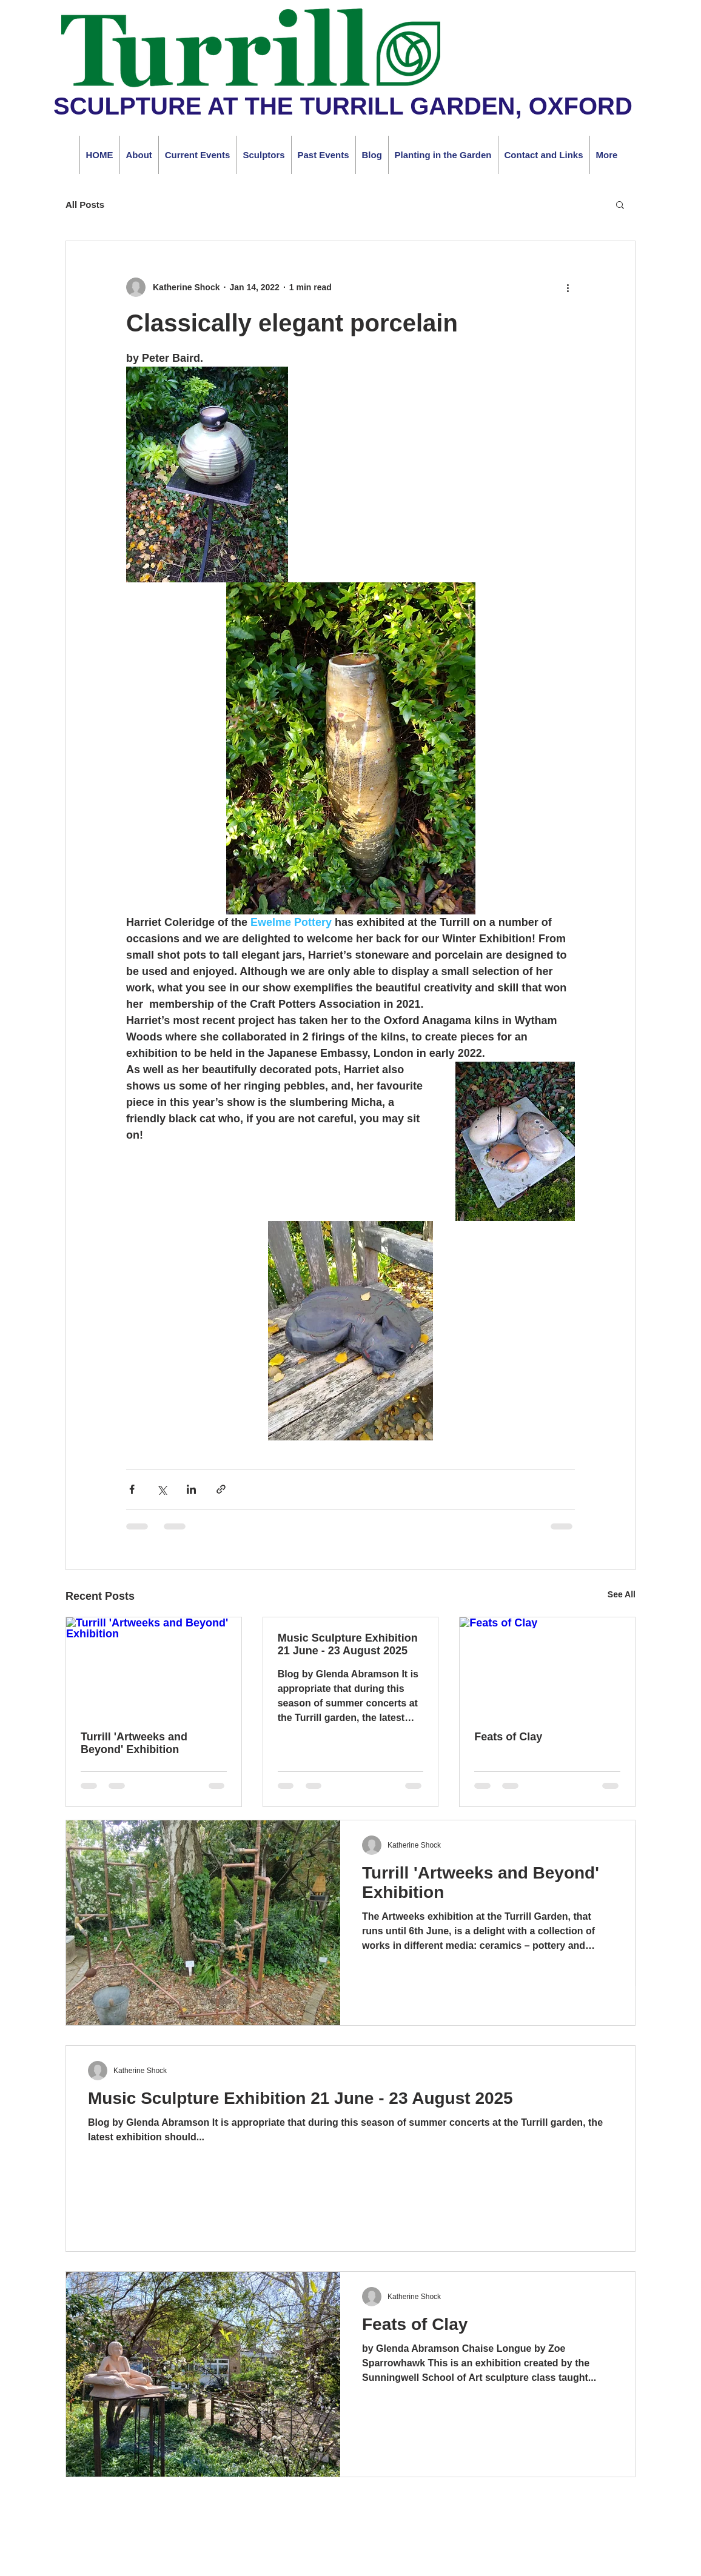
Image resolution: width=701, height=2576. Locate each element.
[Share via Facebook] (132, 1489)
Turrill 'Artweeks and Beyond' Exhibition (134, 1743)
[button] (620, 204)
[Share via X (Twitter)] (161, 1489)
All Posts (84, 204)
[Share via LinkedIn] (191, 1489)
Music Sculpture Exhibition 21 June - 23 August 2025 (348, 1644)
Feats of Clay (508, 1737)
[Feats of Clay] (547, 1666)
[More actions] (567, 287)
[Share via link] (221, 1489)
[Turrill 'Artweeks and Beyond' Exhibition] (153, 1666)
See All (622, 1594)
